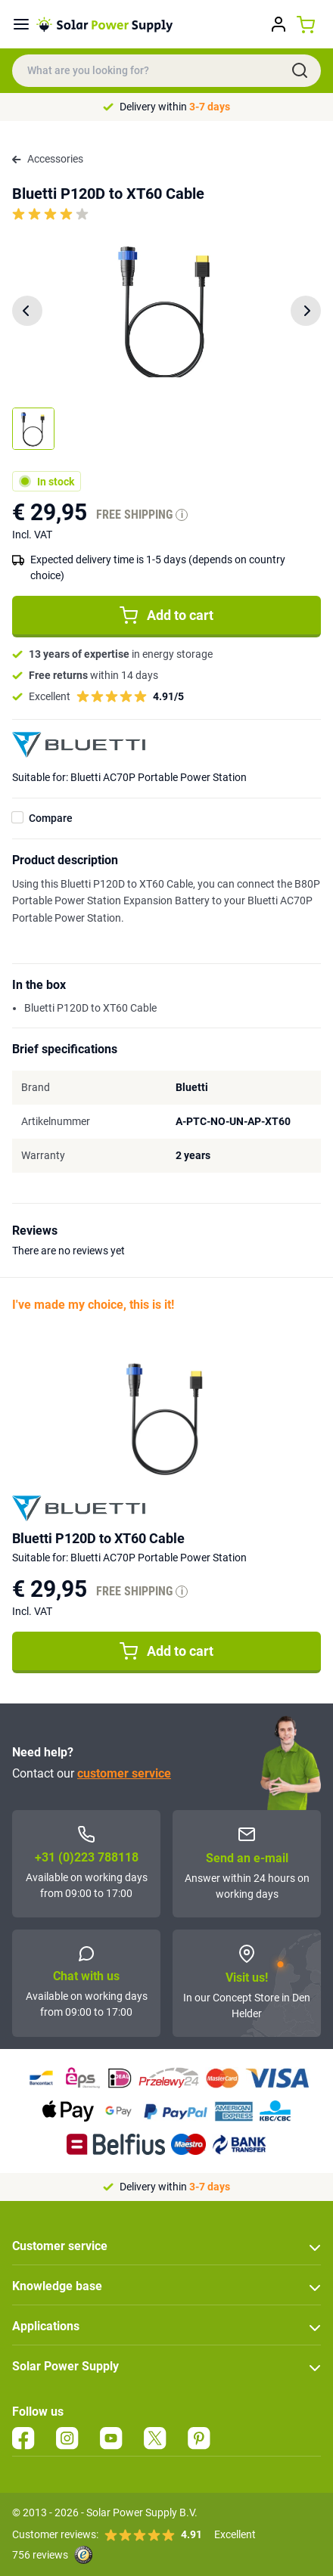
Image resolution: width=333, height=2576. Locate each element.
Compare (51, 818)
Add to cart (166, 615)
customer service (124, 1773)
